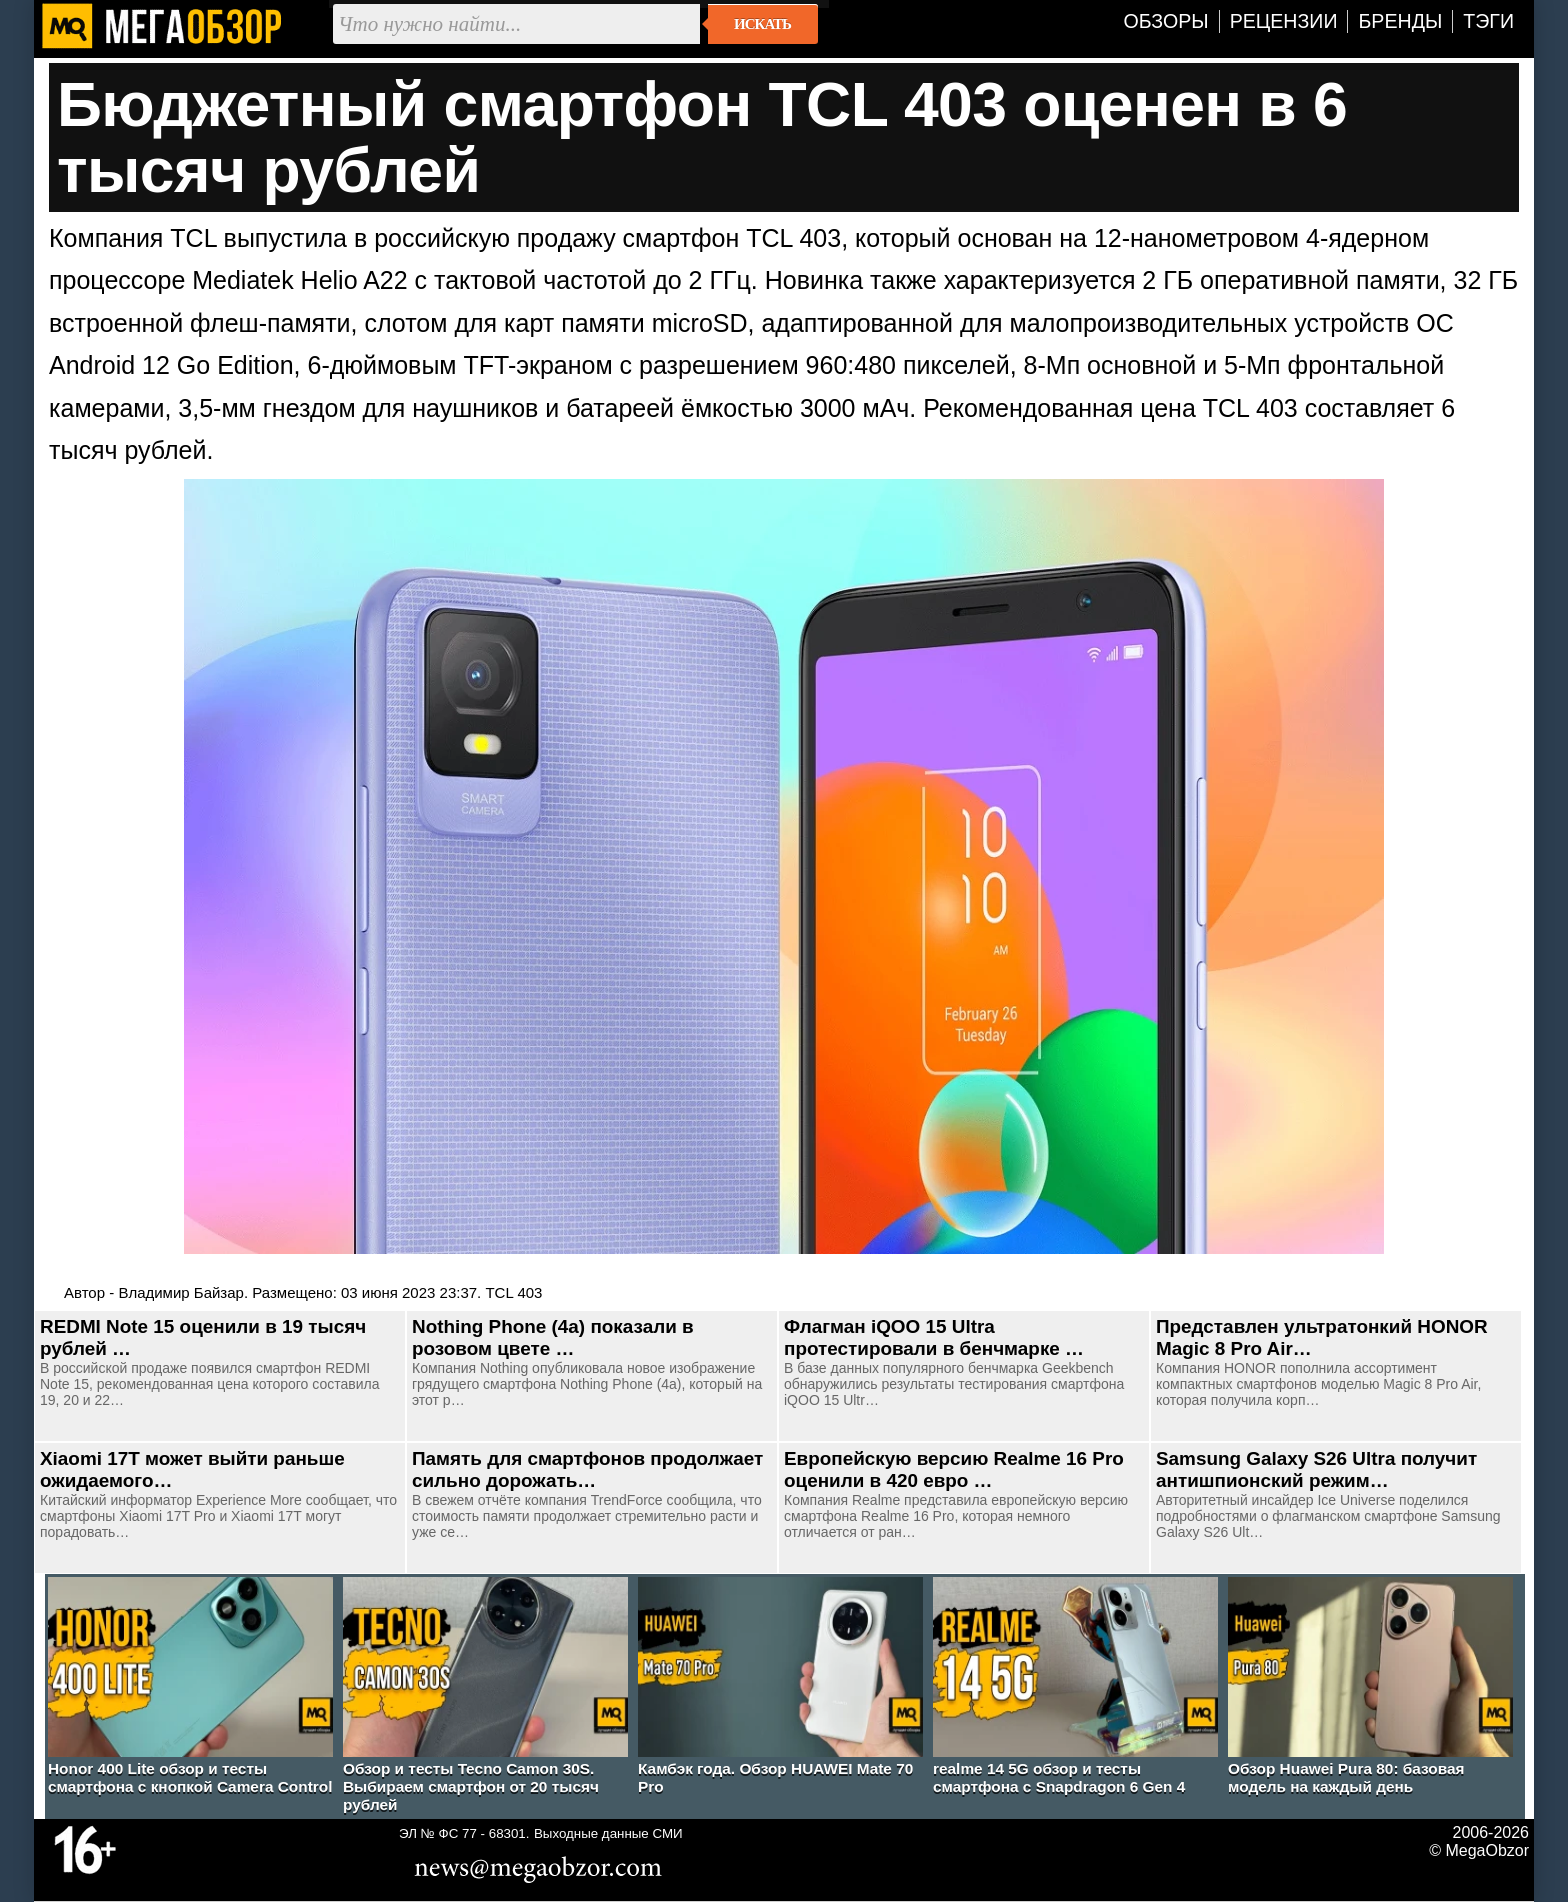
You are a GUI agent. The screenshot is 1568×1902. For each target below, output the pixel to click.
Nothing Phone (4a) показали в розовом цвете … (553, 1337)
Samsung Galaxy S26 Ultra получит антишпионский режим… (1316, 1469)
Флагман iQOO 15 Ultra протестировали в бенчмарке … (934, 1337)
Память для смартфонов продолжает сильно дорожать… (587, 1469)
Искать (762, 24)
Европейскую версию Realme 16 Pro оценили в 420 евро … (954, 1469)
